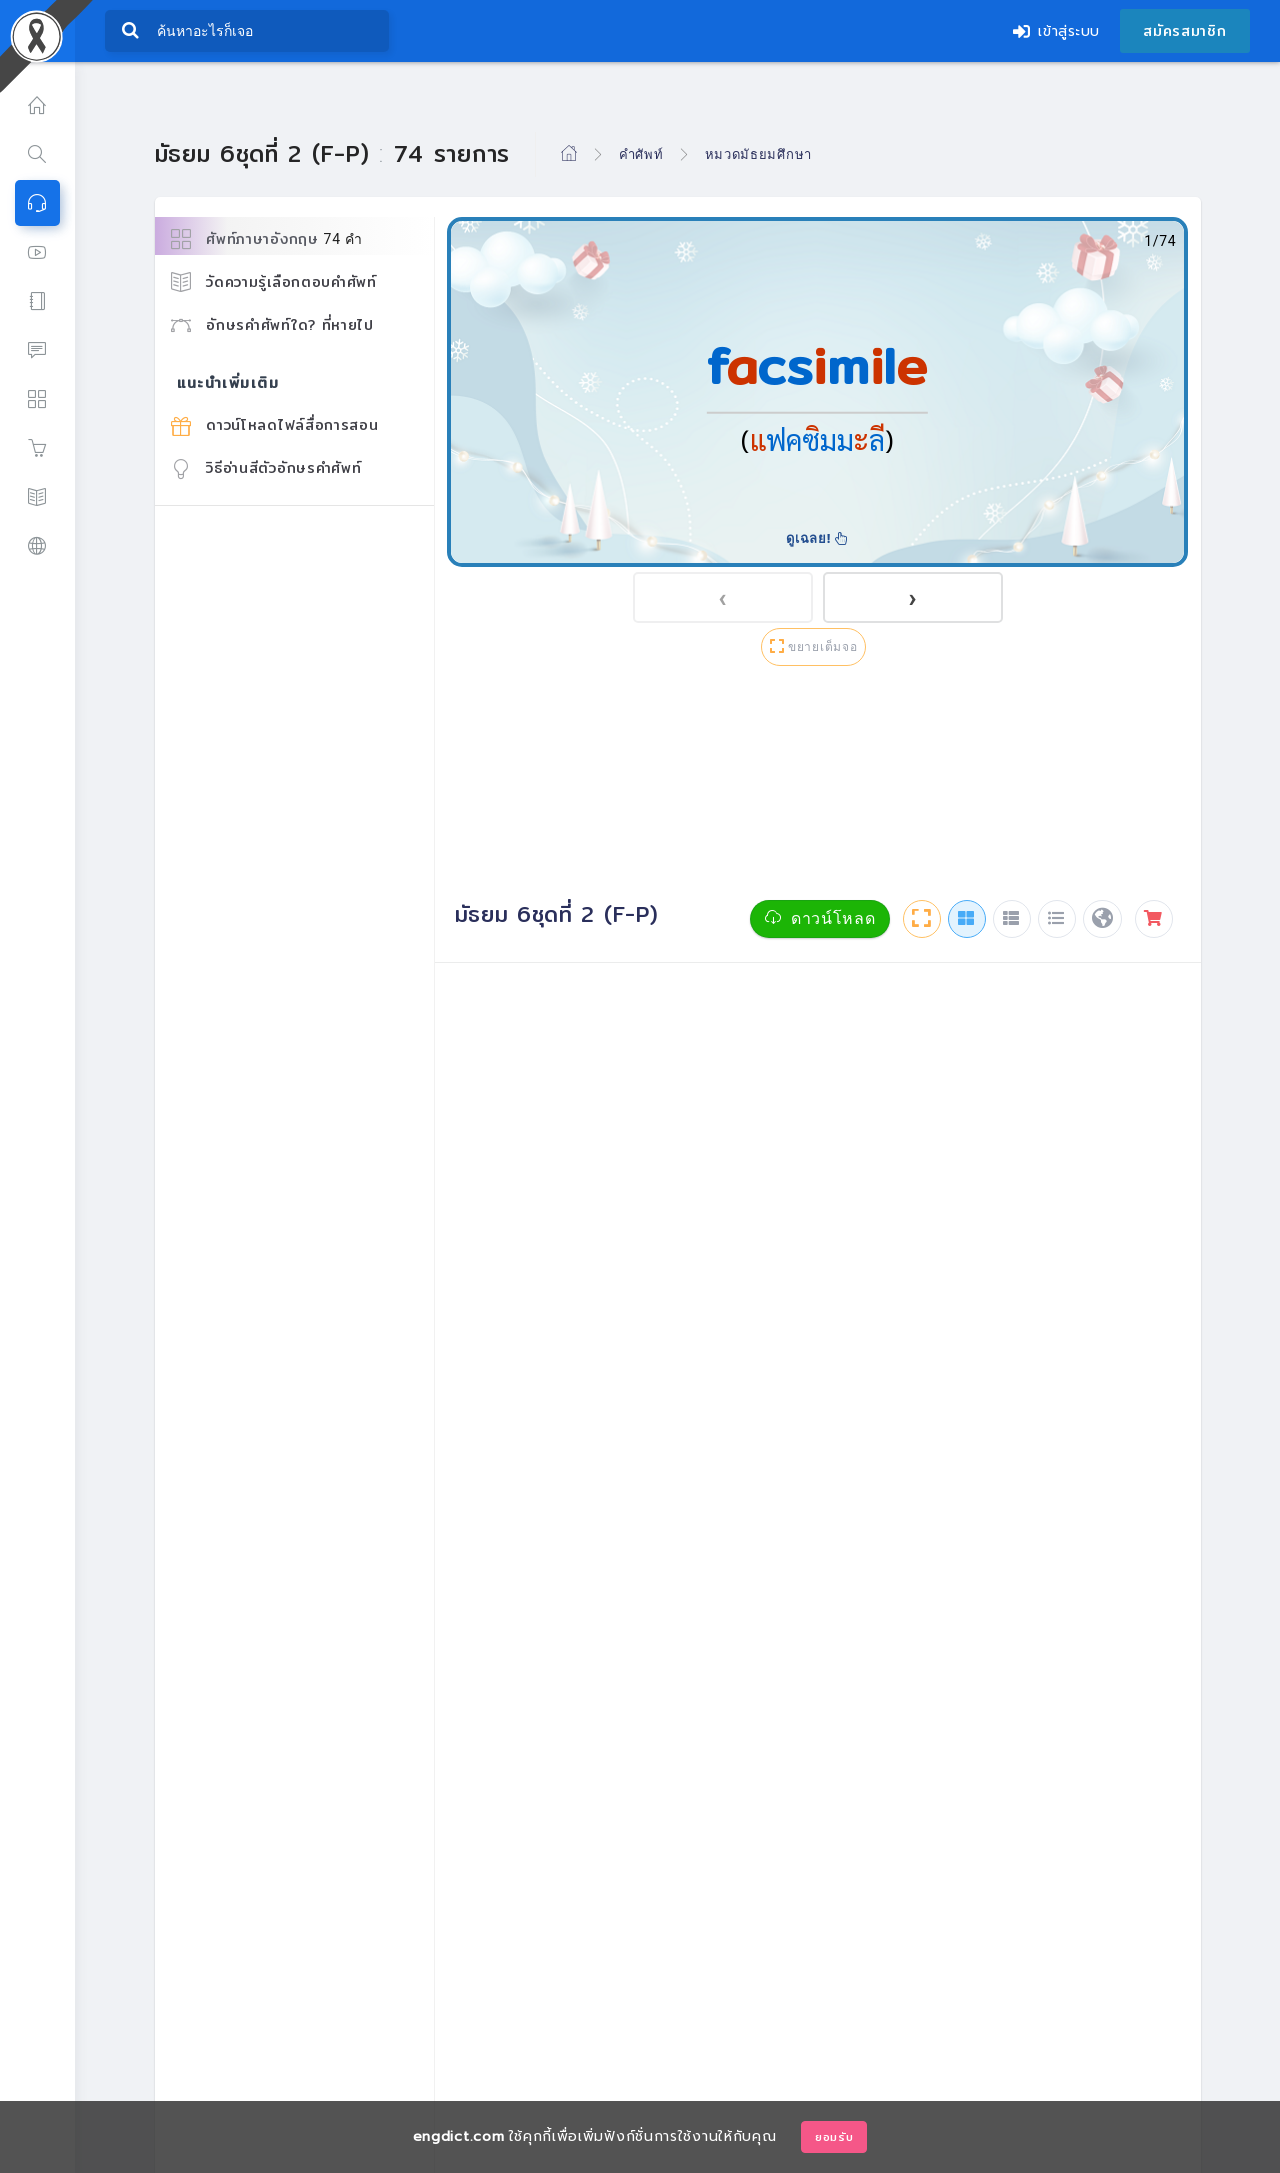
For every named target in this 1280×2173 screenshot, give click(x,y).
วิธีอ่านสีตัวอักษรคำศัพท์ (266, 468)
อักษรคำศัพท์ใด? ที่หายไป (272, 325)
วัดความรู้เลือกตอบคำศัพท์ (274, 282)
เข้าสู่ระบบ (1056, 31)
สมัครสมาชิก (1184, 31)
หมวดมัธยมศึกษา (758, 154)
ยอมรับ (834, 2137)
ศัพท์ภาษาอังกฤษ (267, 239)
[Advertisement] (818, 787)
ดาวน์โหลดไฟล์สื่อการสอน (275, 425)
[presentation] (723, 597)
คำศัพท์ (641, 154)
